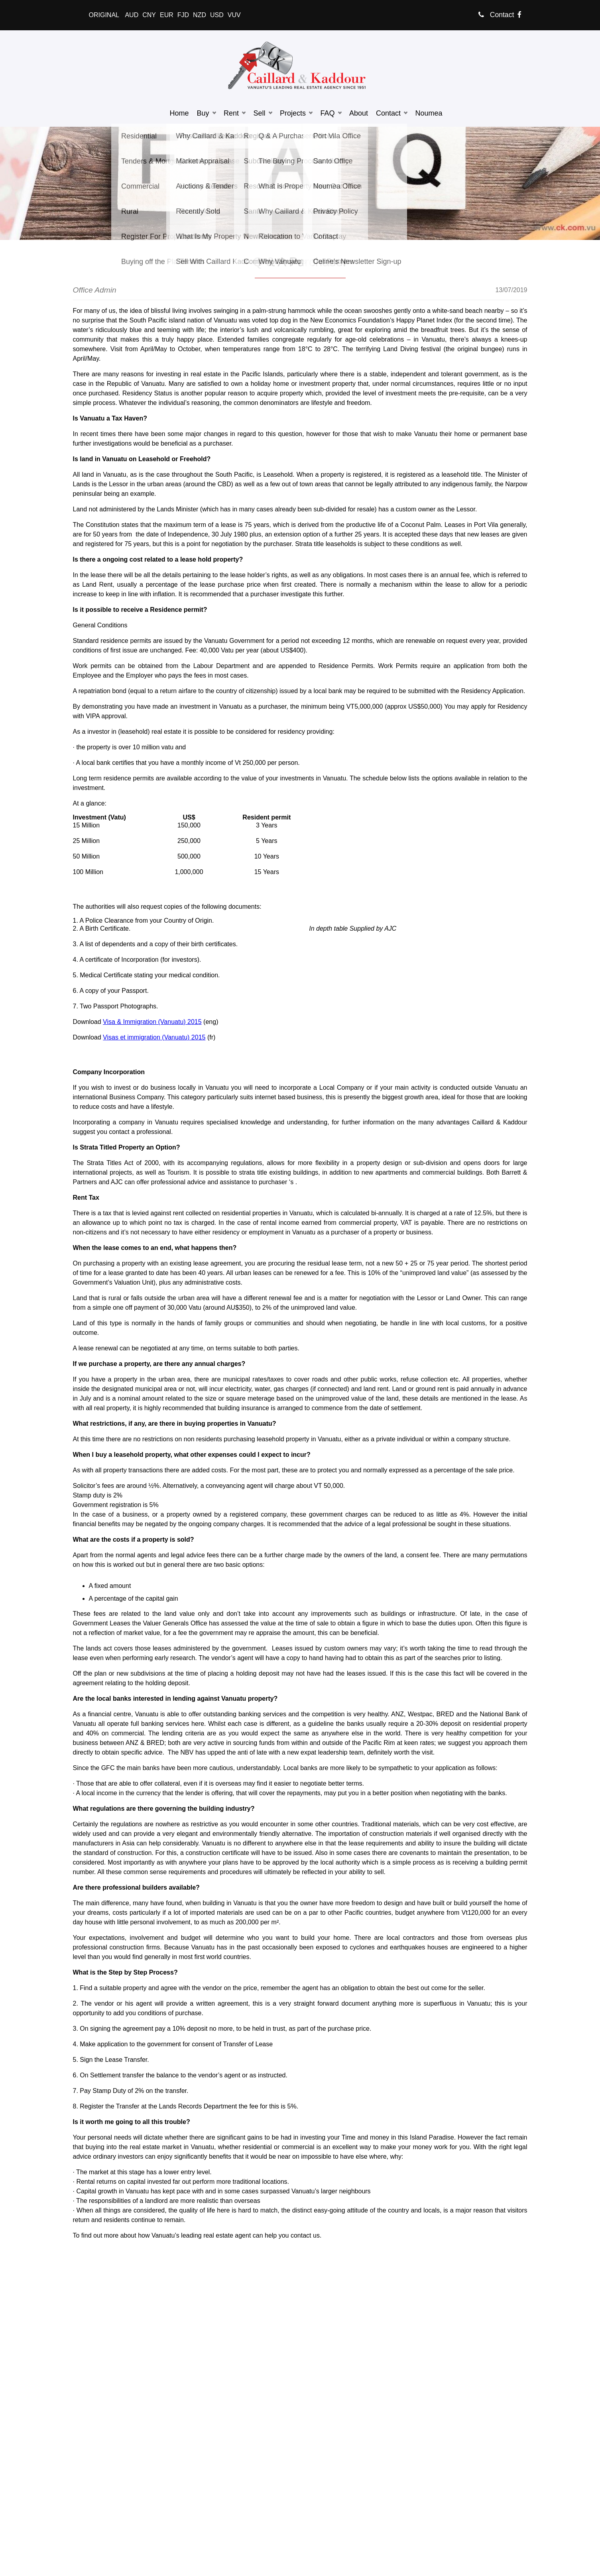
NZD (199, 15)
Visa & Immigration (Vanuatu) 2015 (152, 1021)
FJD (183, 15)
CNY (149, 15)
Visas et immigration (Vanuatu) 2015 (154, 1037)
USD (217, 15)
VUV (234, 15)
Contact (496, 15)
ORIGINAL (104, 15)
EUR (166, 15)
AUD (131, 15)
